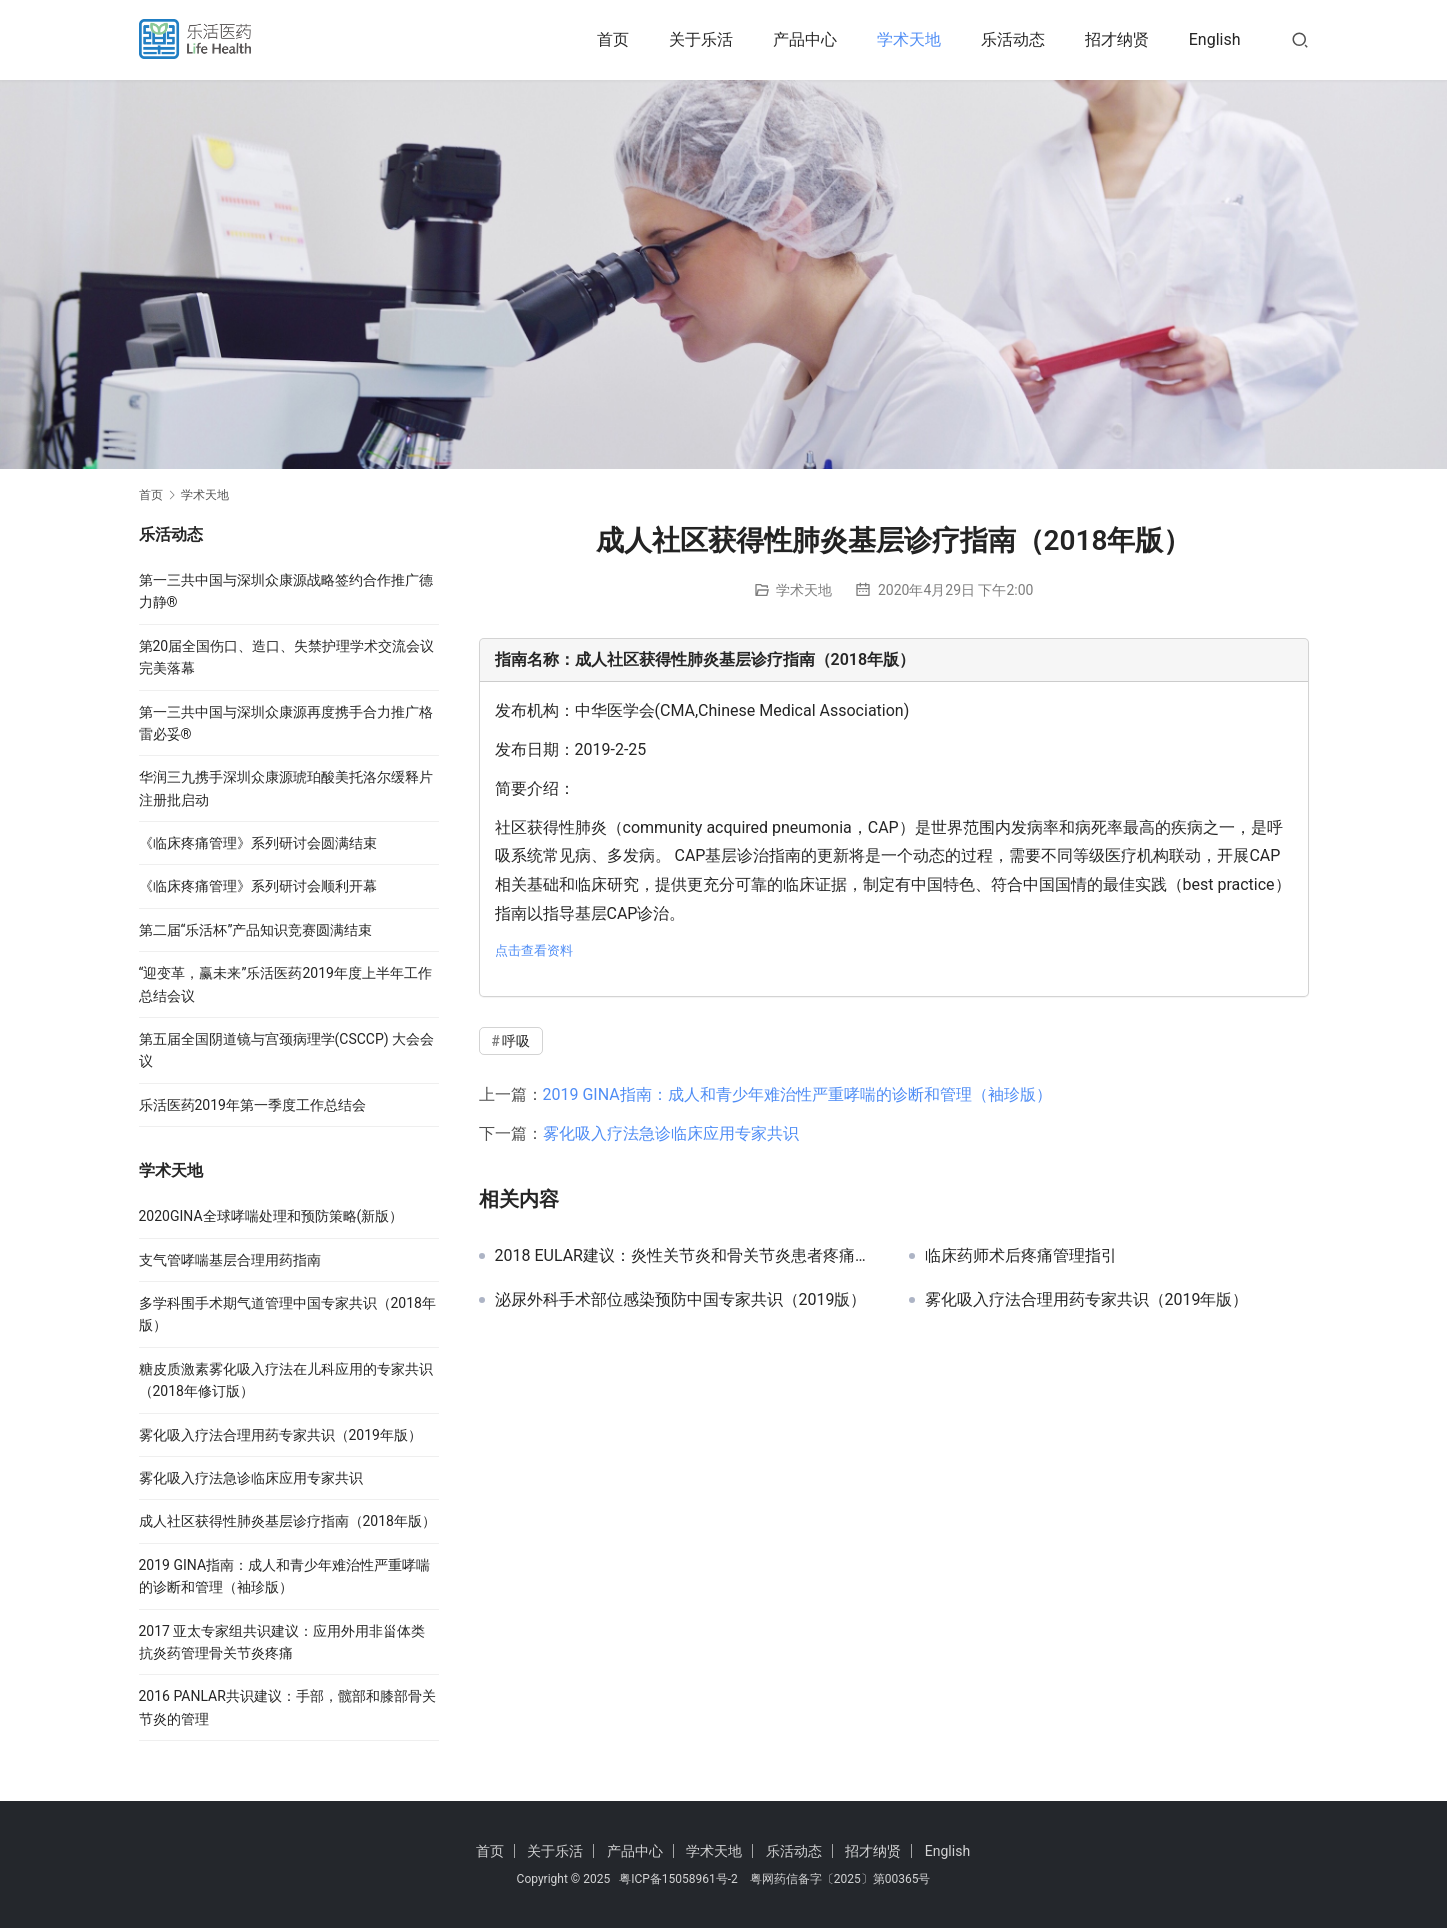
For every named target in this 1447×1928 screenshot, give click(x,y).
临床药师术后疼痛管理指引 (1021, 1256)
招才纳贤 (1117, 39)
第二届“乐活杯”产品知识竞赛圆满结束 (256, 930)
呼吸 (516, 1041)
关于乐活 (701, 39)
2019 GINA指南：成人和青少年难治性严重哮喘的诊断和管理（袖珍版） (797, 1094)
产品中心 (805, 39)
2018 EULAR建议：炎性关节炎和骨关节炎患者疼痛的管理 (687, 1256)
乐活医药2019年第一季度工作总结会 (252, 1105)
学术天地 (909, 39)
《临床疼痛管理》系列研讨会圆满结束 (258, 843)
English (1215, 39)
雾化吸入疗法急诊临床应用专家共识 (671, 1133)
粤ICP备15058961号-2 (678, 1879)
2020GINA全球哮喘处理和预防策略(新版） (271, 1216)
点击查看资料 (534, 950)
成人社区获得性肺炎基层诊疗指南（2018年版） (287, 1521)
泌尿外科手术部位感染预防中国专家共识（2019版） (681, 1300)
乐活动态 (1013, 39)
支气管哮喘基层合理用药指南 (230, 1260)
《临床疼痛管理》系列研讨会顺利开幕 (258, 886)
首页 (613, 39)
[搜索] (1300, 39)
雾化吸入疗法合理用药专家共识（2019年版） (1087, 1300)
